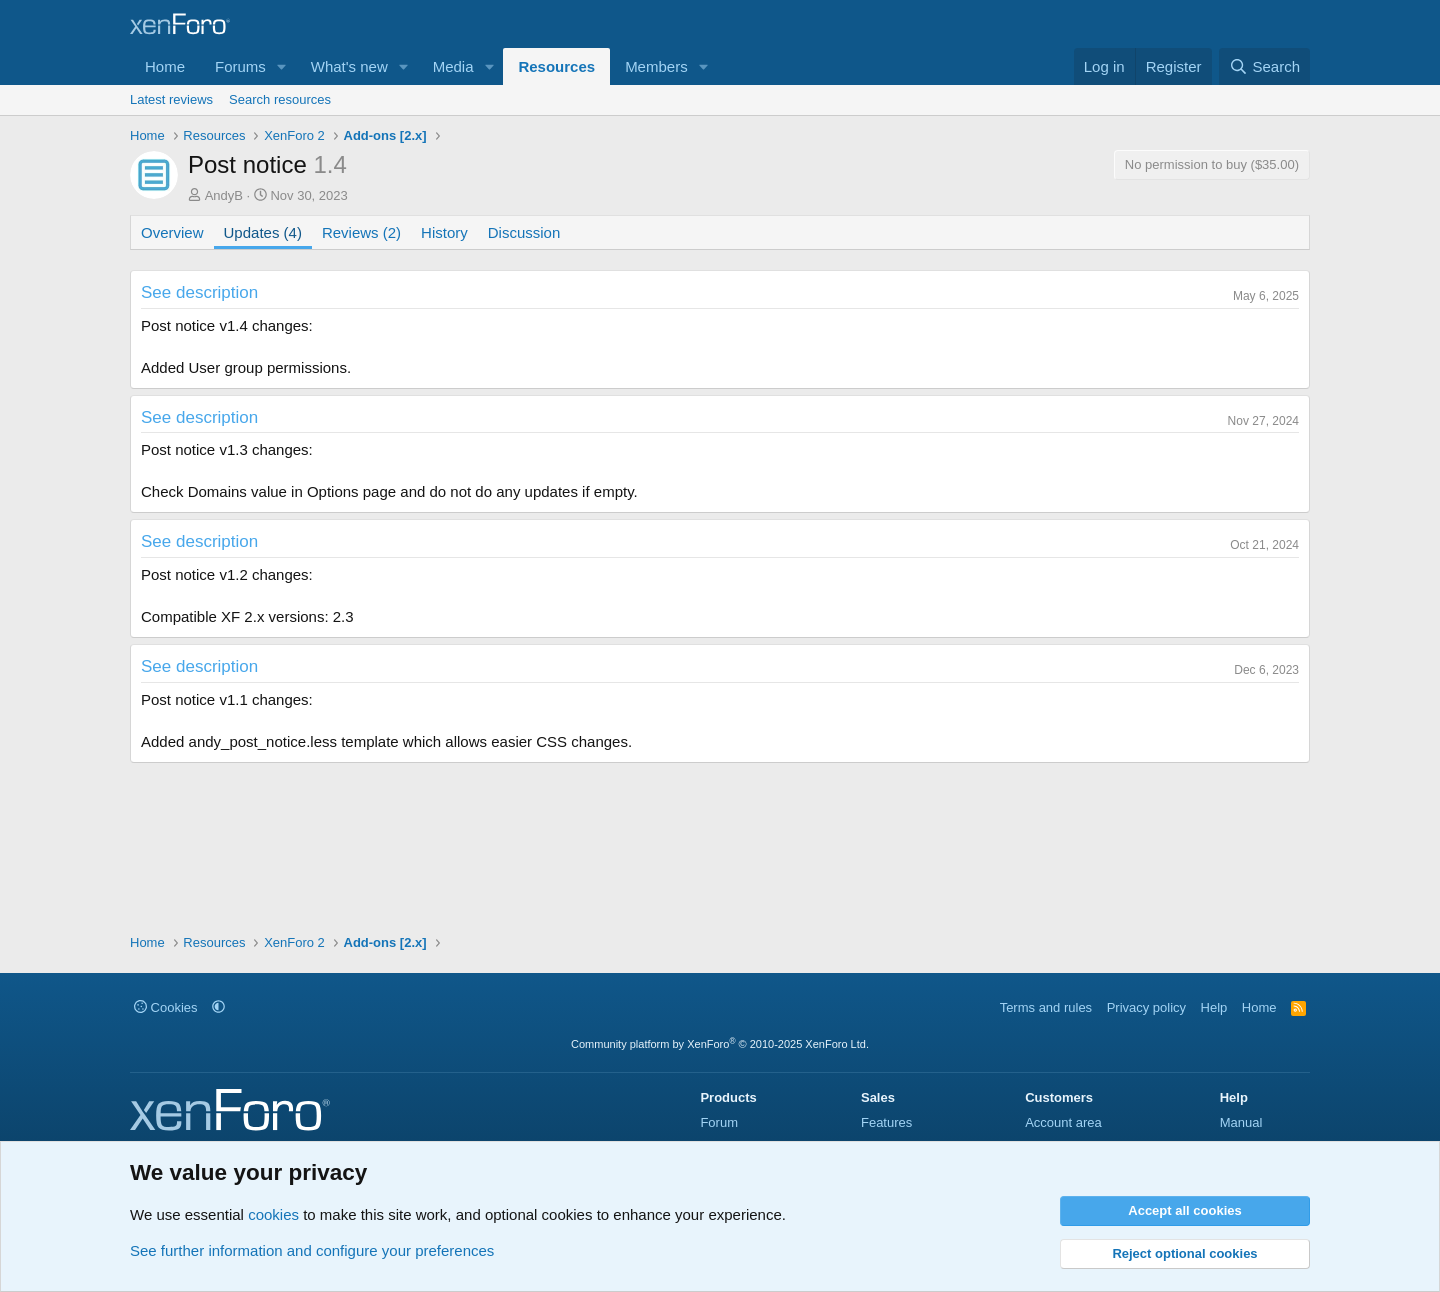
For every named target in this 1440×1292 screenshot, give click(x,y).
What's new (349, 66)
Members (656, 66)
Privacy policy (1146, 1007)
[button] (282, 66)
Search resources (280, 99)
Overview (172, 232)
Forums (240, 66)
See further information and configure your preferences (312, 1250)
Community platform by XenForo (720, 1044)
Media (453, 66)
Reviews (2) (361, 232)
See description (199, 292)
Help (1214, 1007)
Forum (719, 1122)
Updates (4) (263, 232)
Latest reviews (171, 99)
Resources (556, 66)
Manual (1241, 1122)
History (444, 232)
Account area (1063, 1122)
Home (165, 66)
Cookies (166, 1007)
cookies (273, 1214)
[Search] (1264, 66)
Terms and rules (1046, 1007)
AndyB (224, 195)
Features (886, 1122)
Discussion (524, 232)
